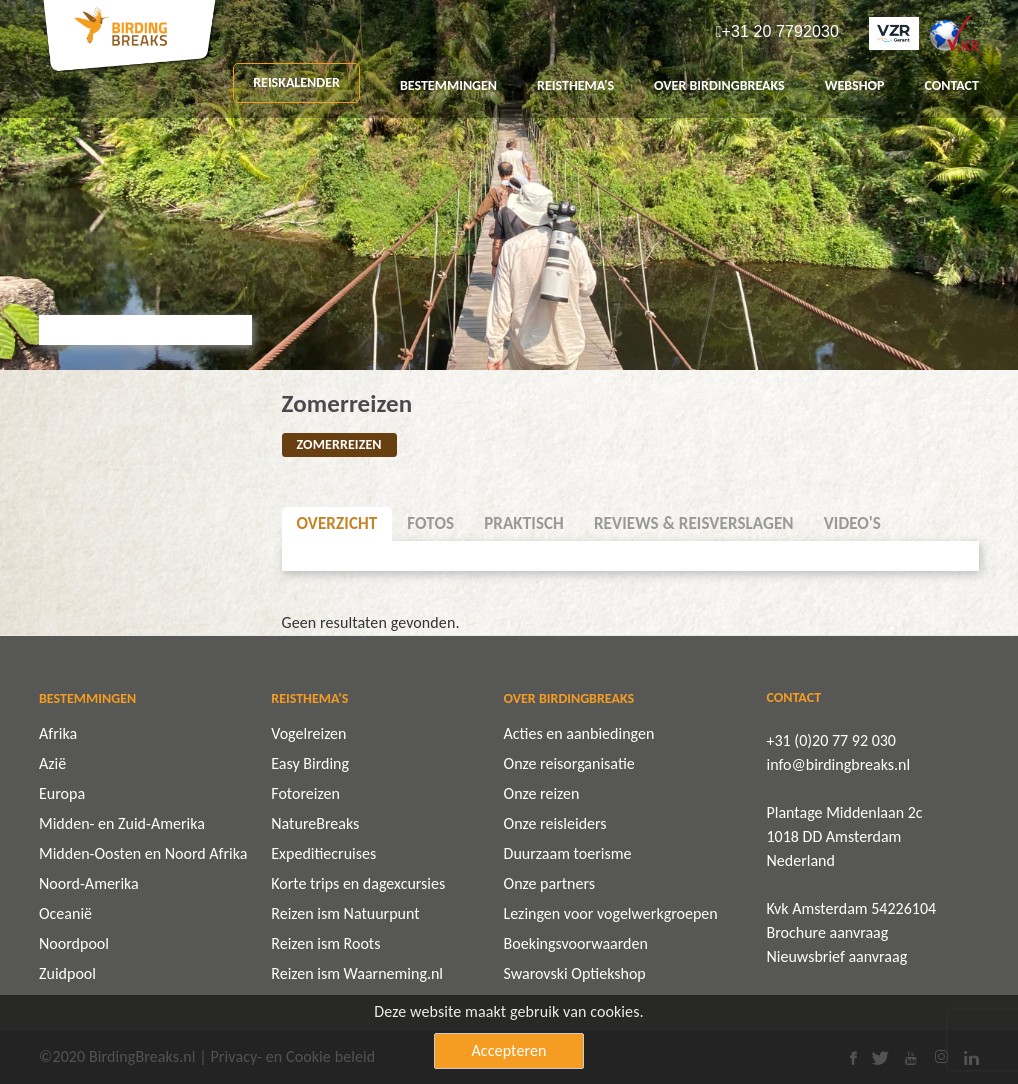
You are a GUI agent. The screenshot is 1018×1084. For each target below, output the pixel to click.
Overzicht (337, 523)
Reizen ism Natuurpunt (345, 913)
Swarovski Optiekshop (575, 973)
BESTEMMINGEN (448, 85)
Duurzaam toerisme (568, 853)
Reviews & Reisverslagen (694, 523)
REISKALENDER (296, 82)
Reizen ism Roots (325, 943)
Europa (62, 793)
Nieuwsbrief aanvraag (837, 956)
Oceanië (65, 913)
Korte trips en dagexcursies (358, 883)
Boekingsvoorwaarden (576, 943)
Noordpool (74, 943)
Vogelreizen (308, 733)
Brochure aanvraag (828, 932)
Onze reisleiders (555, 823)
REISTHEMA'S (575, 85)
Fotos (430, 523)
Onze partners (549, 883)
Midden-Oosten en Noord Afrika (143, 853)
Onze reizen (542, 793)
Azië (52, 763)
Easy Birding (310, 763)
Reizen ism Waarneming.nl (357, 973)
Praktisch (524, 523)
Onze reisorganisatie (569, 763)
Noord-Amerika (89, 883)
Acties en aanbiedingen (579, 733)
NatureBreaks (315, 823)
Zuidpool (67, 973)
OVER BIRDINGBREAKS (719, 85)
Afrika (58, 733)
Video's (852, 523)
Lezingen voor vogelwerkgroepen (611, 913)
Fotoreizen (305, 793)
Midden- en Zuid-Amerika (122, 823)
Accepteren (509, 1050)
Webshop (855, 85)
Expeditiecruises (323, 853)
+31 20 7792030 (780, 32)
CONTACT (951, 85)
